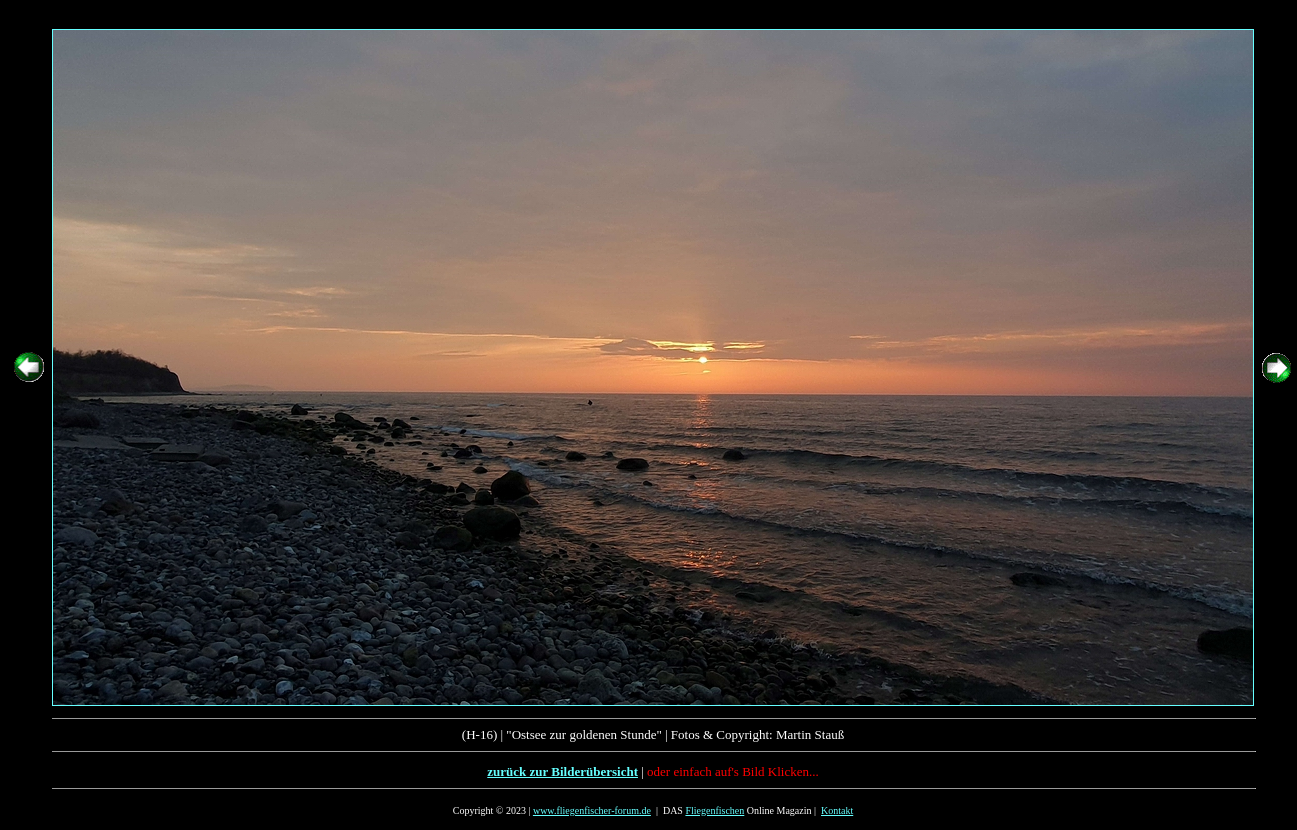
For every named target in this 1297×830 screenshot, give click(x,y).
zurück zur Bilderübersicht (562, 771)
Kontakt (837, 810)
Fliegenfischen (714, 810)
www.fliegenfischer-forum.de (592, 810)
